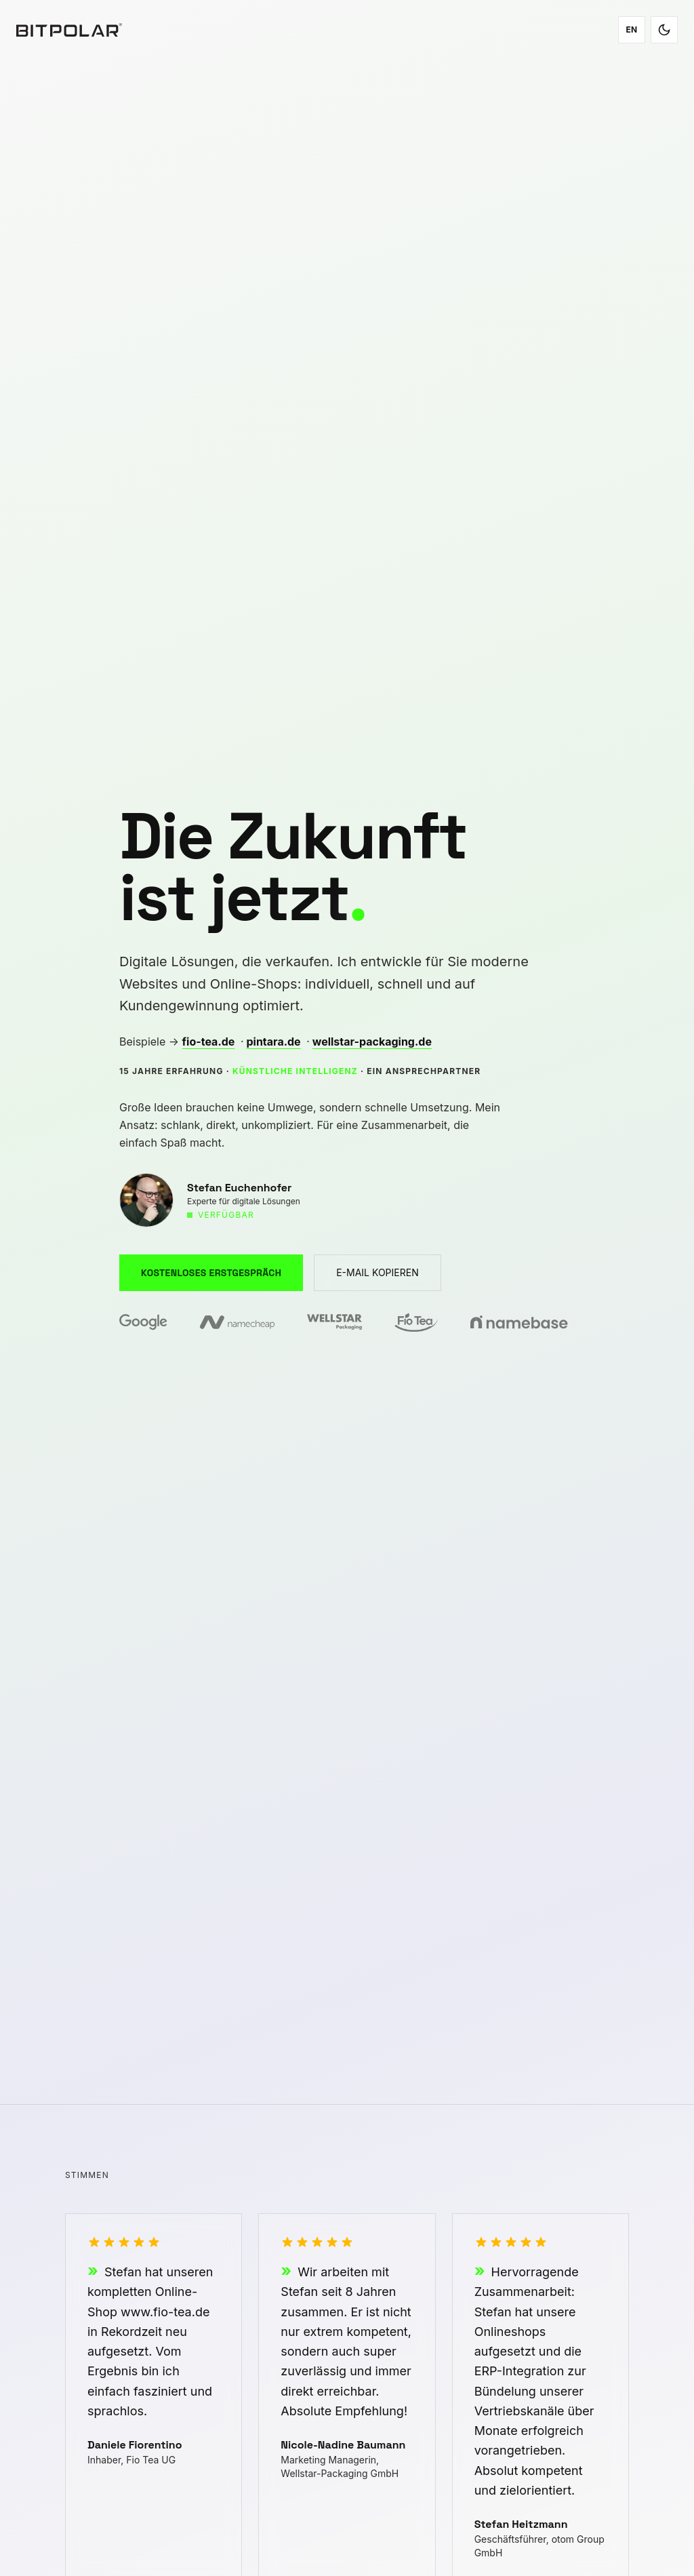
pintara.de (273, 1041)
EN (631, 29)
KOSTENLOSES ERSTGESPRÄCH (211, 1272)
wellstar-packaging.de (372, 1041)
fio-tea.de (208, 1041)
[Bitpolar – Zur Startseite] (69, 30)
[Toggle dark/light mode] (664, 29)
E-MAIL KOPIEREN (377, 1272)
